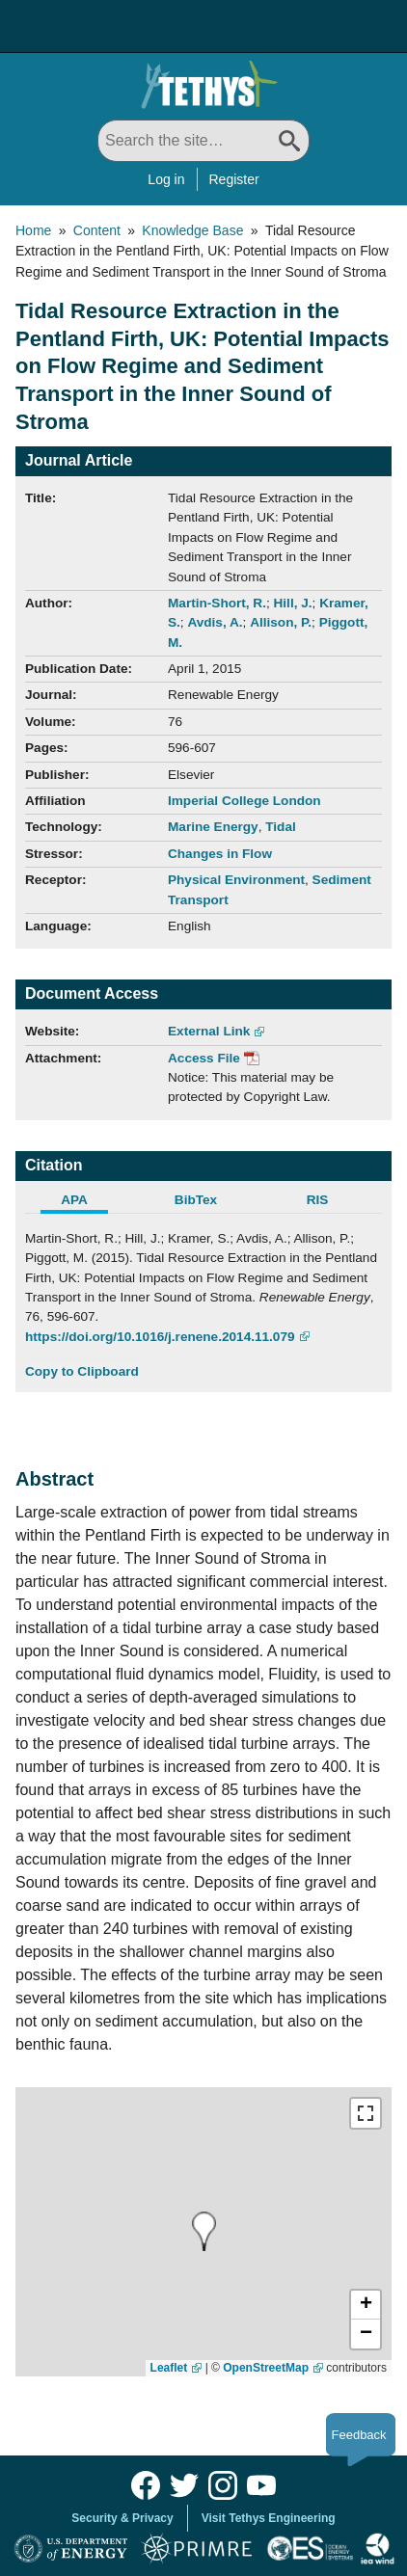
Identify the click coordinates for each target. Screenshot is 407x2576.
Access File (204, 1058)
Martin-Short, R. (217, 603)
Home (33, 230)
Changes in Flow (220, 853)
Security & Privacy (122, 2518)
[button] (365, 2305)
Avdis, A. (214, 622)
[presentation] (204, 2231)
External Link (209, 1031)
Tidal (280, 826)
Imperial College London (244, 800)
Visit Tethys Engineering (269, 2518)
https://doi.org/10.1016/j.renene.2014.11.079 (160, 1336)
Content (97, 230)
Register (234, 179)
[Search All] (203, 141)
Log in (166, 179)
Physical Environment (236, 879)
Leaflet (169, 2368)
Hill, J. (293, 603)
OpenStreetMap (266, 2368)
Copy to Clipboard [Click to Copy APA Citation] (82, 1371)
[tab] (86, 1202)
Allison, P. (281, 622)
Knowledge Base (192, 230)
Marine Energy (213, 826)
